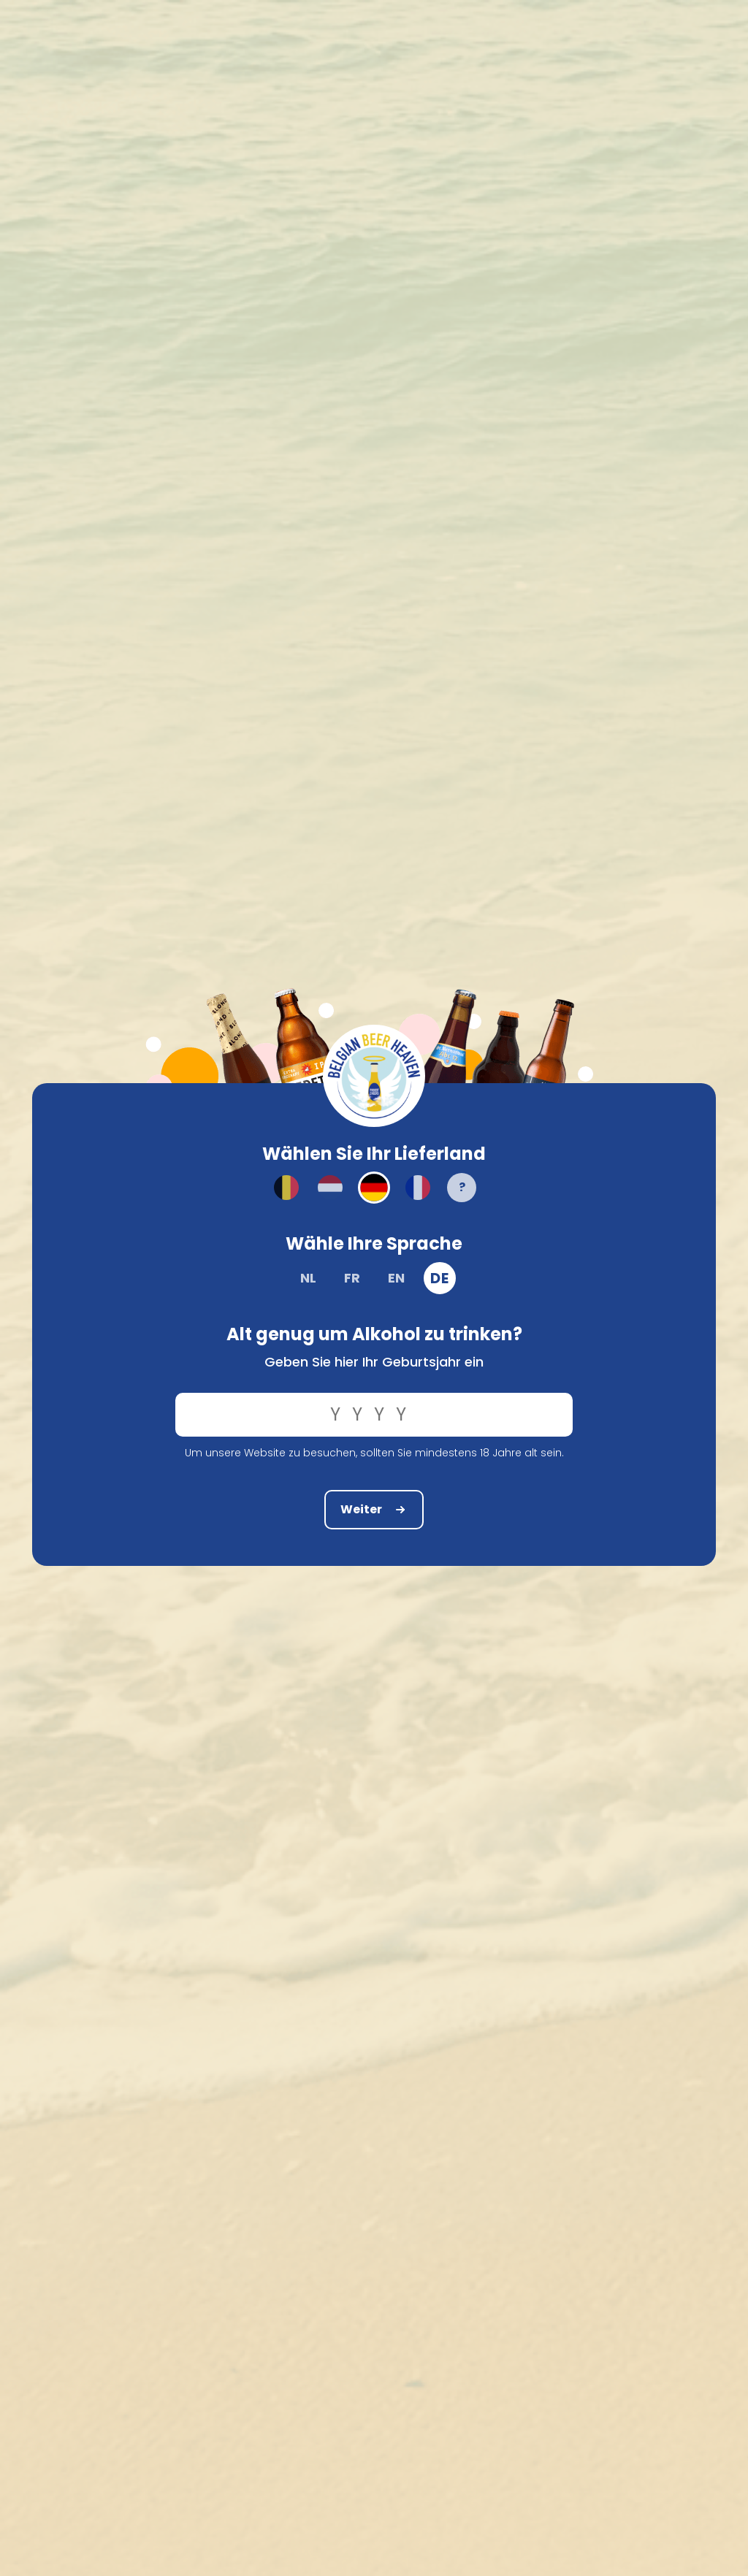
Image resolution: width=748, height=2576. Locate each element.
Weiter (374, 1509)
